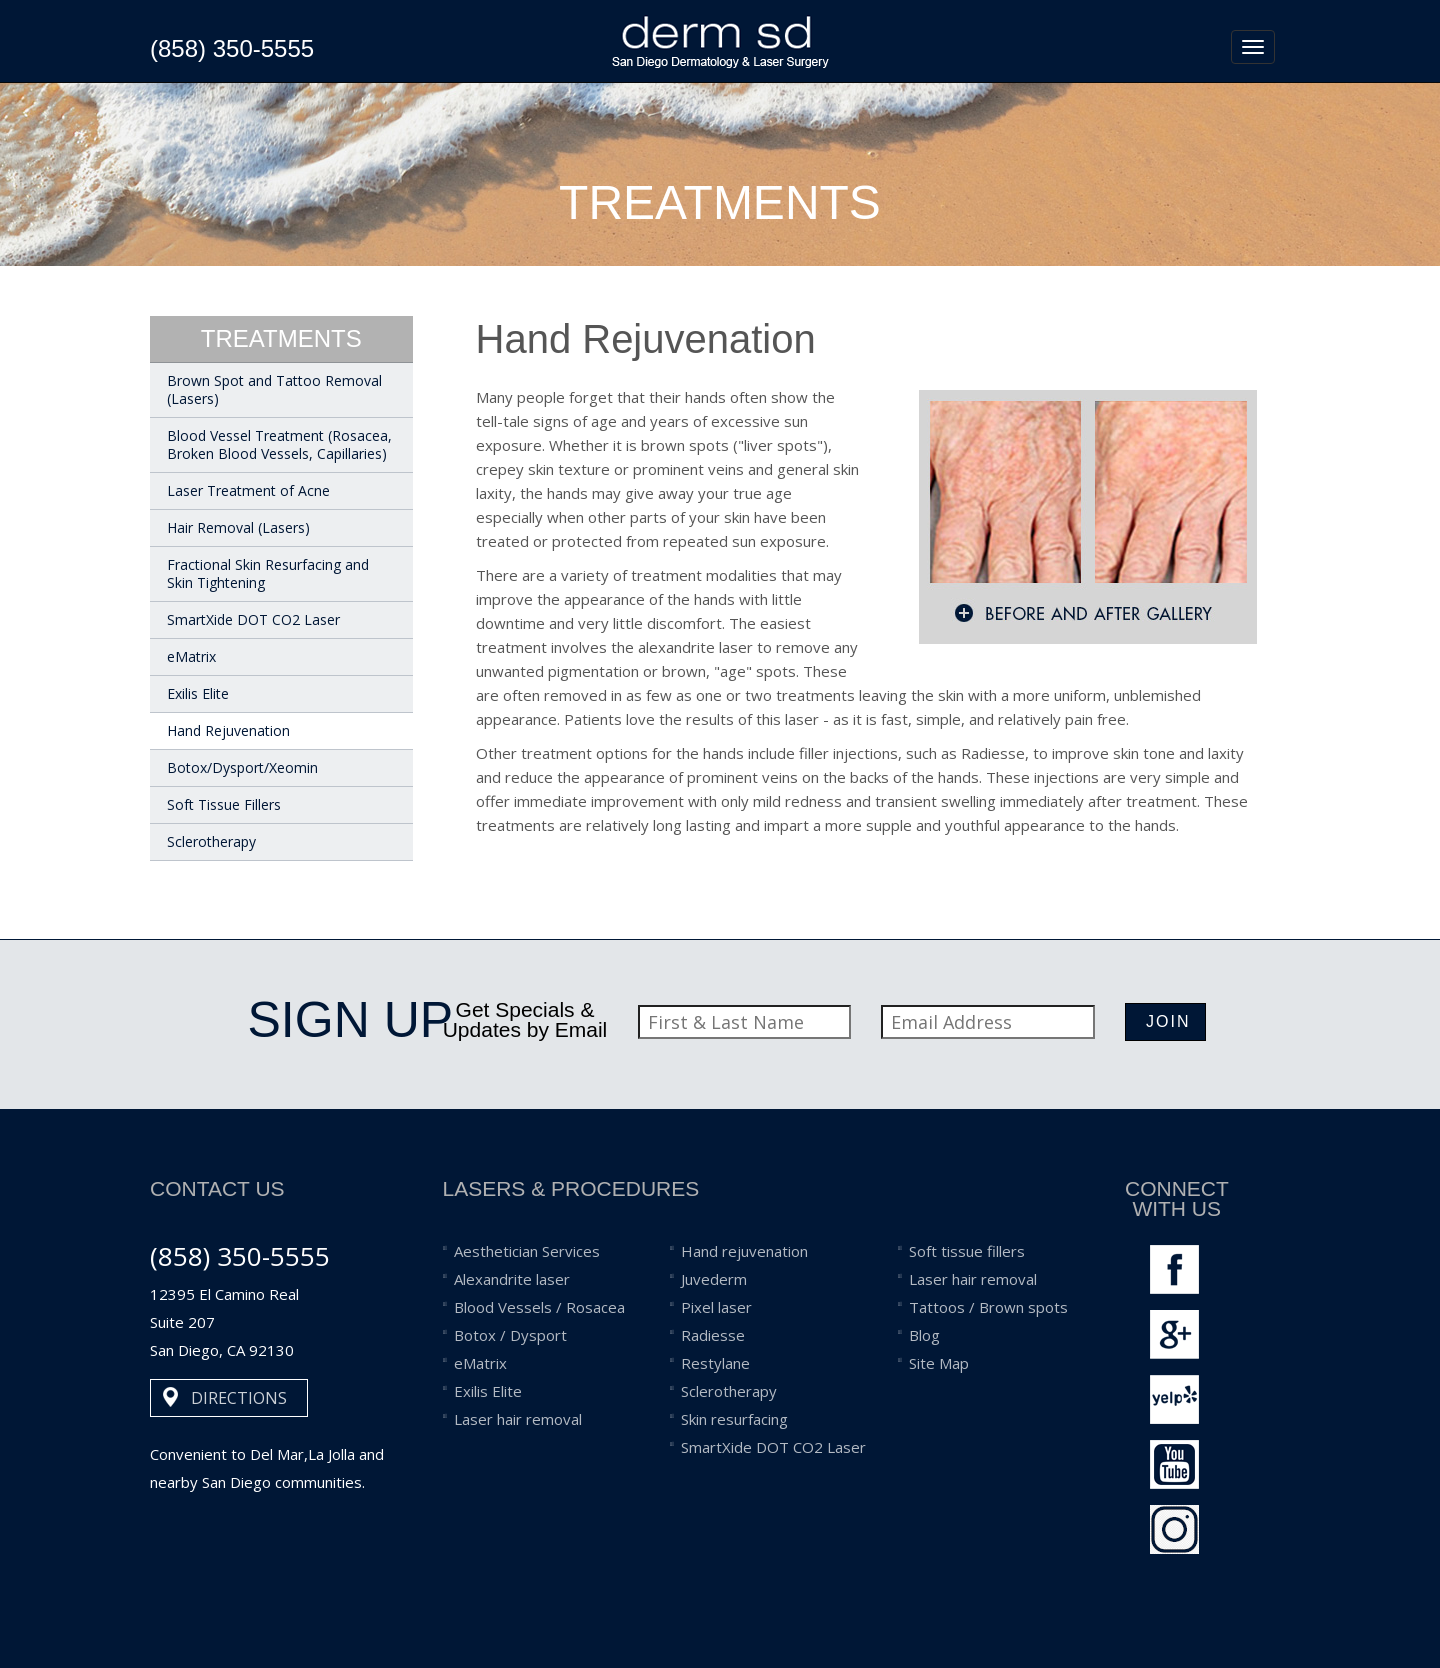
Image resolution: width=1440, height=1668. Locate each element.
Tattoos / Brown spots (988, 1307)
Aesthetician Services (527, 1251)
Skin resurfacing (734, 1419)
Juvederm (714, 1279)
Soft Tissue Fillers (224, 804)
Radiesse (713, 1335)
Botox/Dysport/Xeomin (242, 767)
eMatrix (191, 656)
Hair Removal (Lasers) (238, 527)
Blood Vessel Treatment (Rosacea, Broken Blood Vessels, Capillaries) (279, 444)
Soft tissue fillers (967, 1251)
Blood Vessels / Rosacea (539, 1307)
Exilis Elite (198, 693)
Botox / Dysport (510, 1335)
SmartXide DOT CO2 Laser (253, 619)
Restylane (715, 1363)
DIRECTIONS (239, 1398)
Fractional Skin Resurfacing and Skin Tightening (268, 573)
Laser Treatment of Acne (248, 490)
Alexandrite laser (512, 1279)
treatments (281, 338)
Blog (924, 1335)
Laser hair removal (518, 1419)
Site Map (939, 1363)
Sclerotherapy (211, 841)
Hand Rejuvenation (228, 730)
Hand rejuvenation (744, 1251)
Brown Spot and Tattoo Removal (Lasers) (274, 389)
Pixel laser (716, 1307)
